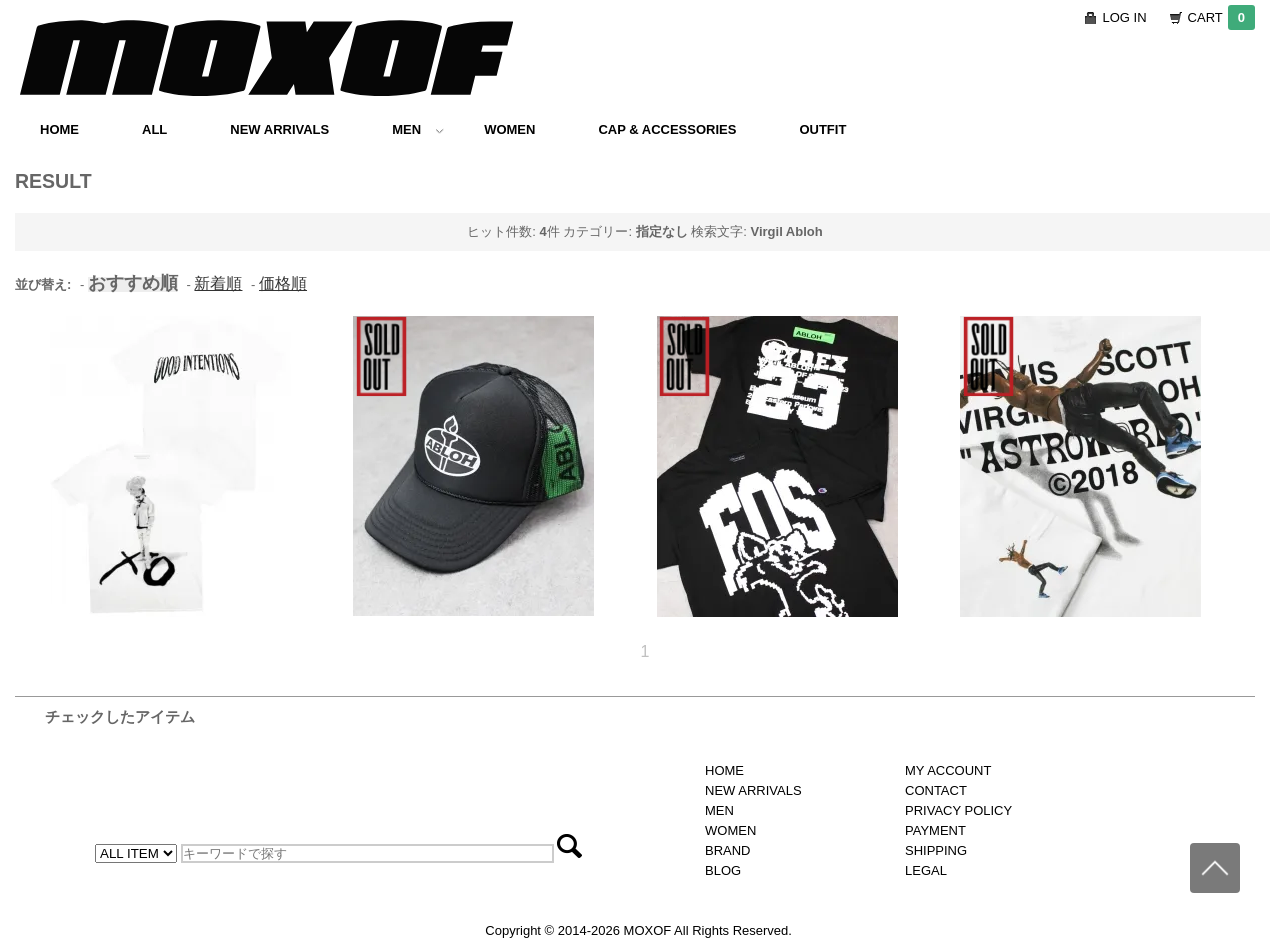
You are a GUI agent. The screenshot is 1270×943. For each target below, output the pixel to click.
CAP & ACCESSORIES (667, 129)
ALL (154, 129)
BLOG (723, 870)
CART (1221, 17)
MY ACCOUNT (948, 770)
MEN (418, 129)
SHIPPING (936, 850)
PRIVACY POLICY (958, 810)
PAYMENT (935, 830)
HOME (59, 129)
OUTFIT (822, 129)
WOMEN (509, 129)
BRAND (728, 850)
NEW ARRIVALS (279, 129)
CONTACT (936, 790)
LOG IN (1125, 17)
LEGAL (926, 870)
